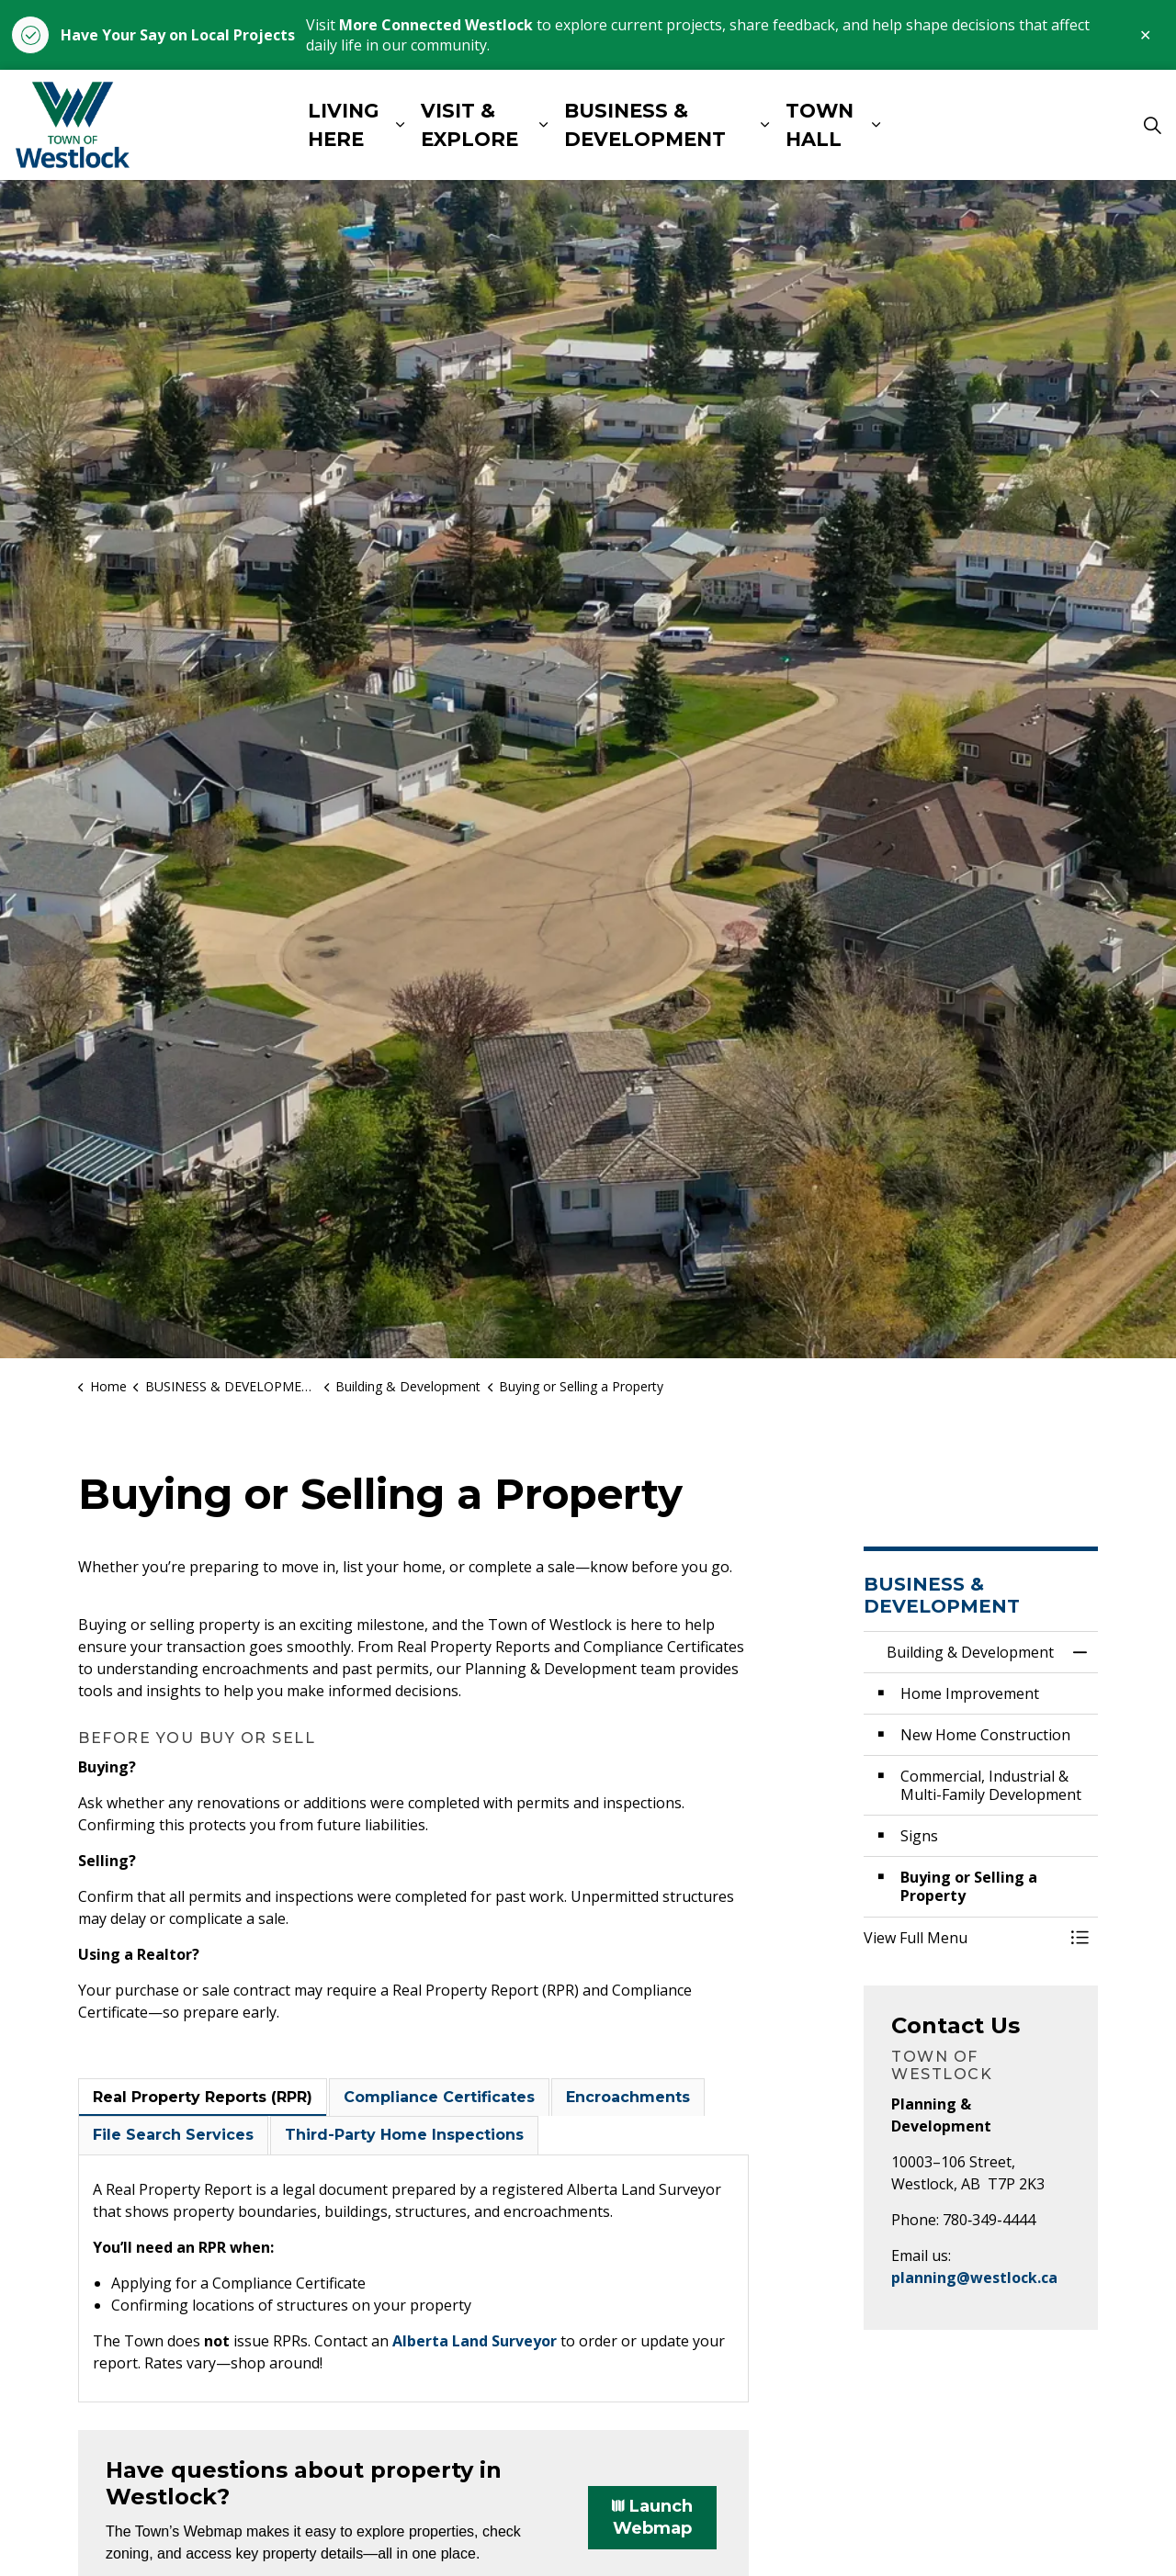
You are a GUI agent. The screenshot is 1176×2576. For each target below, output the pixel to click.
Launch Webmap (652, 2517)
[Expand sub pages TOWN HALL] (875, 125)
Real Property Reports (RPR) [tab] (202, 2097)
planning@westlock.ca (974, 2277)
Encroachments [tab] (628, 2097)
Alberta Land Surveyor (474, 2341)
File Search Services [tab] (173, 2134)
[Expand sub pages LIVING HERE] (400, 125)
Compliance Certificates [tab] (439, 2097)
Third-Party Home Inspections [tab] (404, 2134)
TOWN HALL (820, 125)
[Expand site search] (1152, 125)
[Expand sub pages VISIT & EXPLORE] (543, 125)
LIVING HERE (343, 125)
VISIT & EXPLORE (469, 125)
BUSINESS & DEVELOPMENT (645, 125)
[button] (962, 1938)
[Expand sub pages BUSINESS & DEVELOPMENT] (765, 125)
